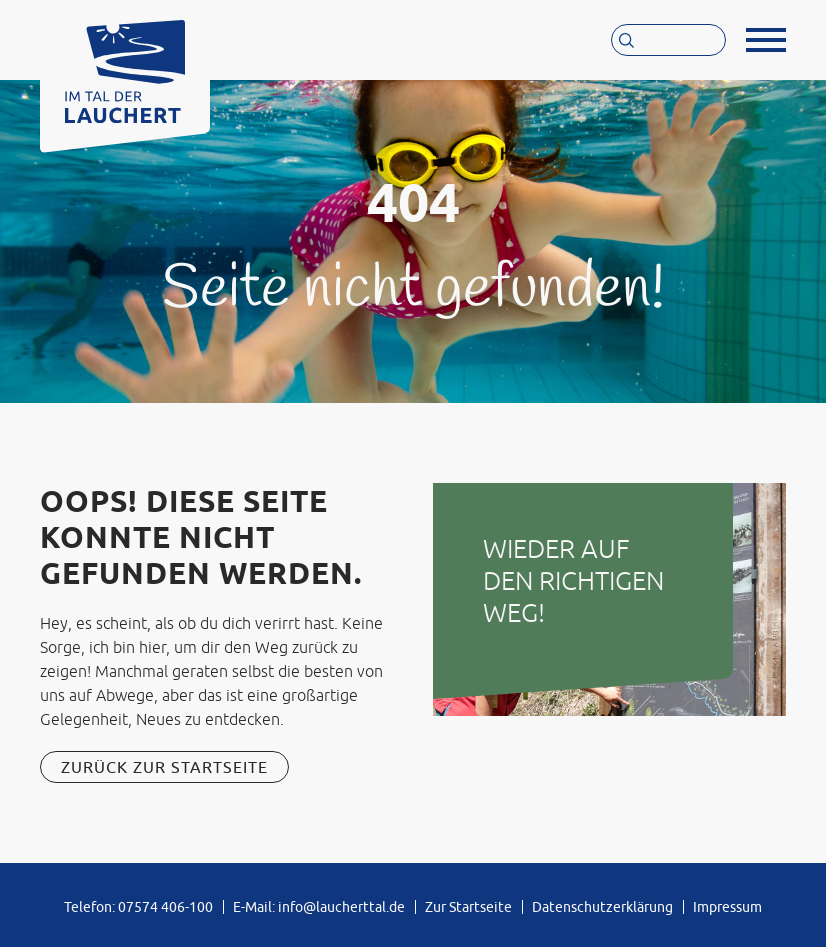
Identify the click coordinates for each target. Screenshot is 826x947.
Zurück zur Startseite (164, 767)
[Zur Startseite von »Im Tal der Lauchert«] (125, 66)
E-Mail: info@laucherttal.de (319, 907)
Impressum (727, 907)
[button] (766, 40)
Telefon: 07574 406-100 (138, 907)
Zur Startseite (468, 907)
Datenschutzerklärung (602, 907)
